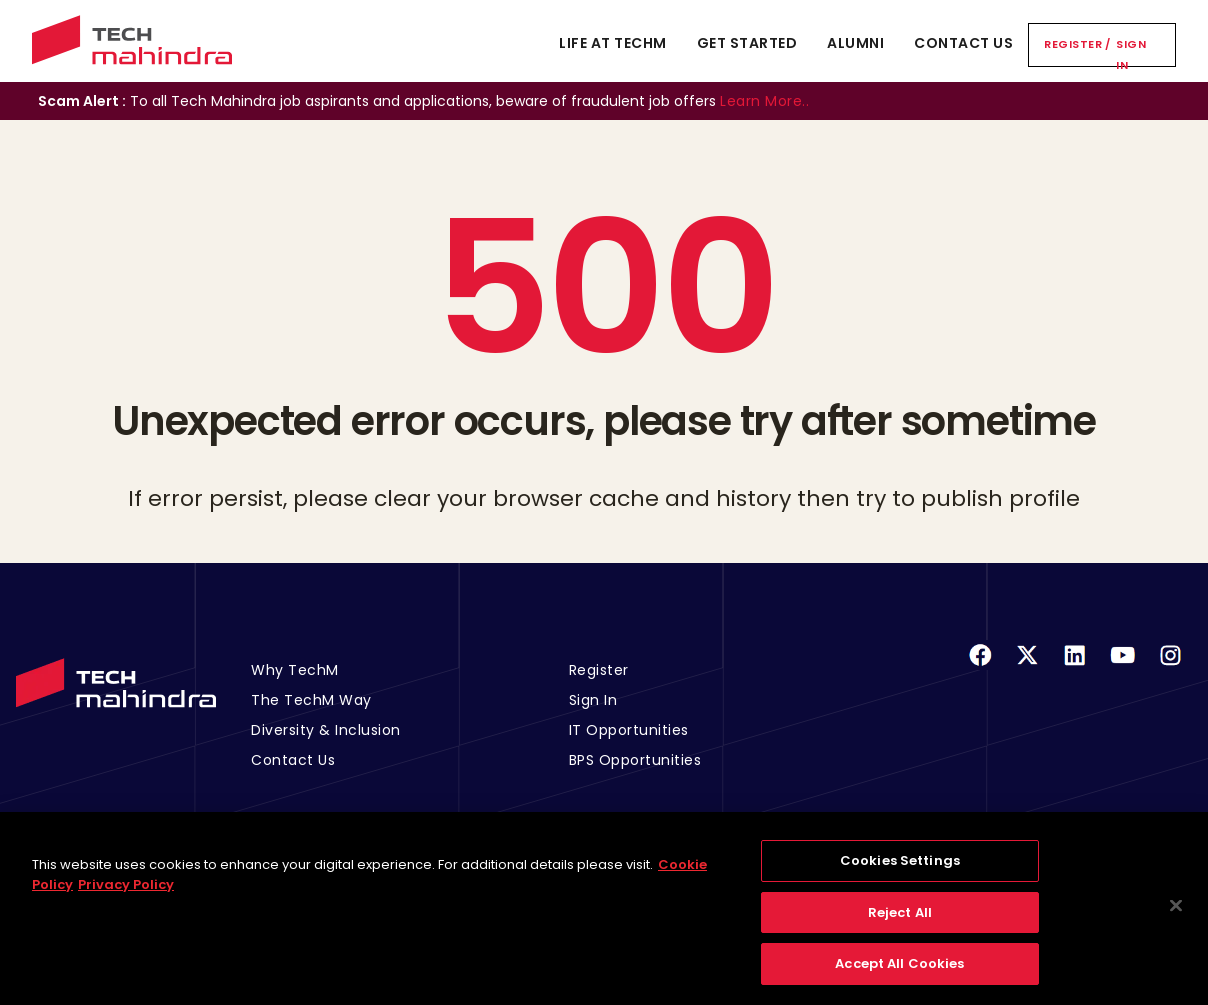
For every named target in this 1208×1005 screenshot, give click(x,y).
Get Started (747, 43)
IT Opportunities (629, 730)
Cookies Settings (900, 873)
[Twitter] (1027, 667)
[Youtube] (1123, 667)
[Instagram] (1170, 667)
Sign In (1131, 54)
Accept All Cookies (899, 976)
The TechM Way (311, 700)
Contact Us (963, 43)
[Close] (1176, 918)
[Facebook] (980, 667)
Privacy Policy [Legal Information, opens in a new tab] (126, 897)
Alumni (855, 43)
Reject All (900, 925)
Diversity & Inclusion (326, 730)
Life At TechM (613, 43)
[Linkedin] (1075, 667)
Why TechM (295, 670)
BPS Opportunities (635, 760)
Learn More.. (764, 101)
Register (1073, 44)
